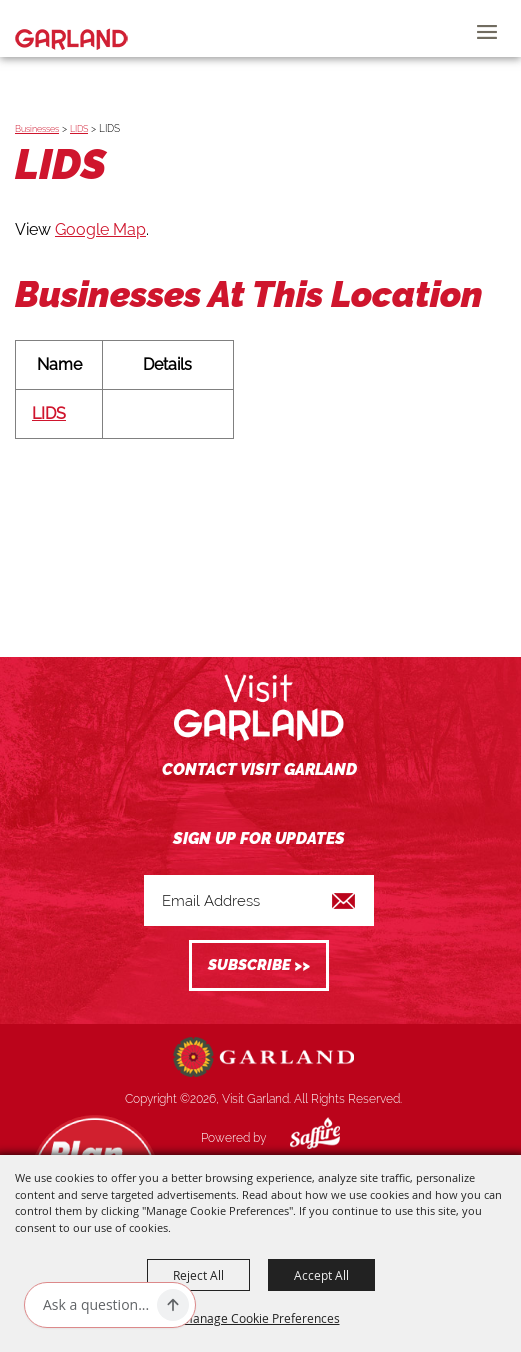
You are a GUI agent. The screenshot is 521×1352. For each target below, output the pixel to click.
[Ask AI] (96, 1305)
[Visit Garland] (71, 28)
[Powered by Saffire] (300, 1138)
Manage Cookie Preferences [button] (261, 1318)
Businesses (37, 129)
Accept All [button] (321, 1275)
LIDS (79, 129)
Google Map (100, 229)
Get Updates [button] (259, 965)
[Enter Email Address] (259, 900)
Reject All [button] (198, 1275)
